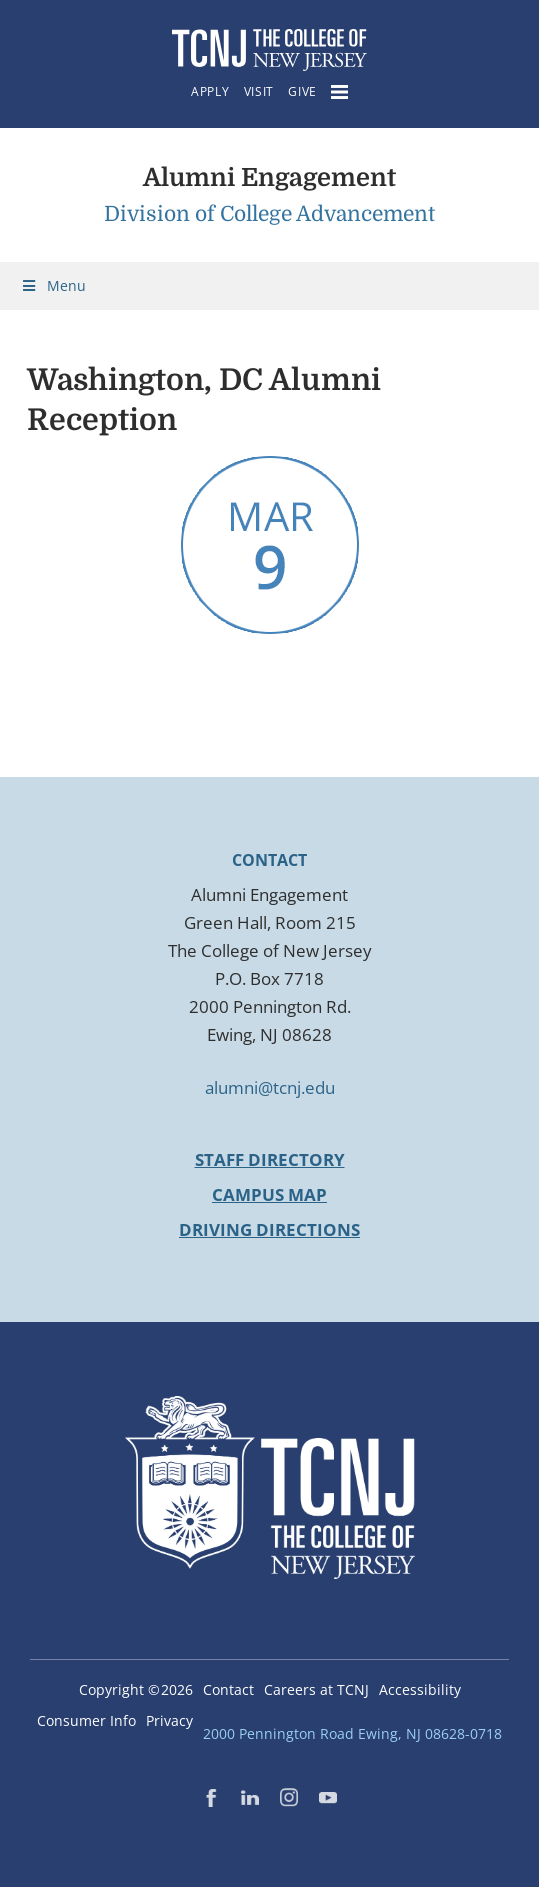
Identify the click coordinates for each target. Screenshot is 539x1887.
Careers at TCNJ (316, 1689)
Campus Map (269, 1194)
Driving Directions (269, 1229)
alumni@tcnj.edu (270, 1087)
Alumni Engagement (269, 177)
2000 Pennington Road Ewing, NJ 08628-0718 (352, 1733)
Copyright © (136, 1689)
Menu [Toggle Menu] (53, 285)
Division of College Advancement (269, 214)
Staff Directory (270, 1159)
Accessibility (420, 1689)
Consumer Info (86, 1720)
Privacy (169, 1720)
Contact (228, 1689)
